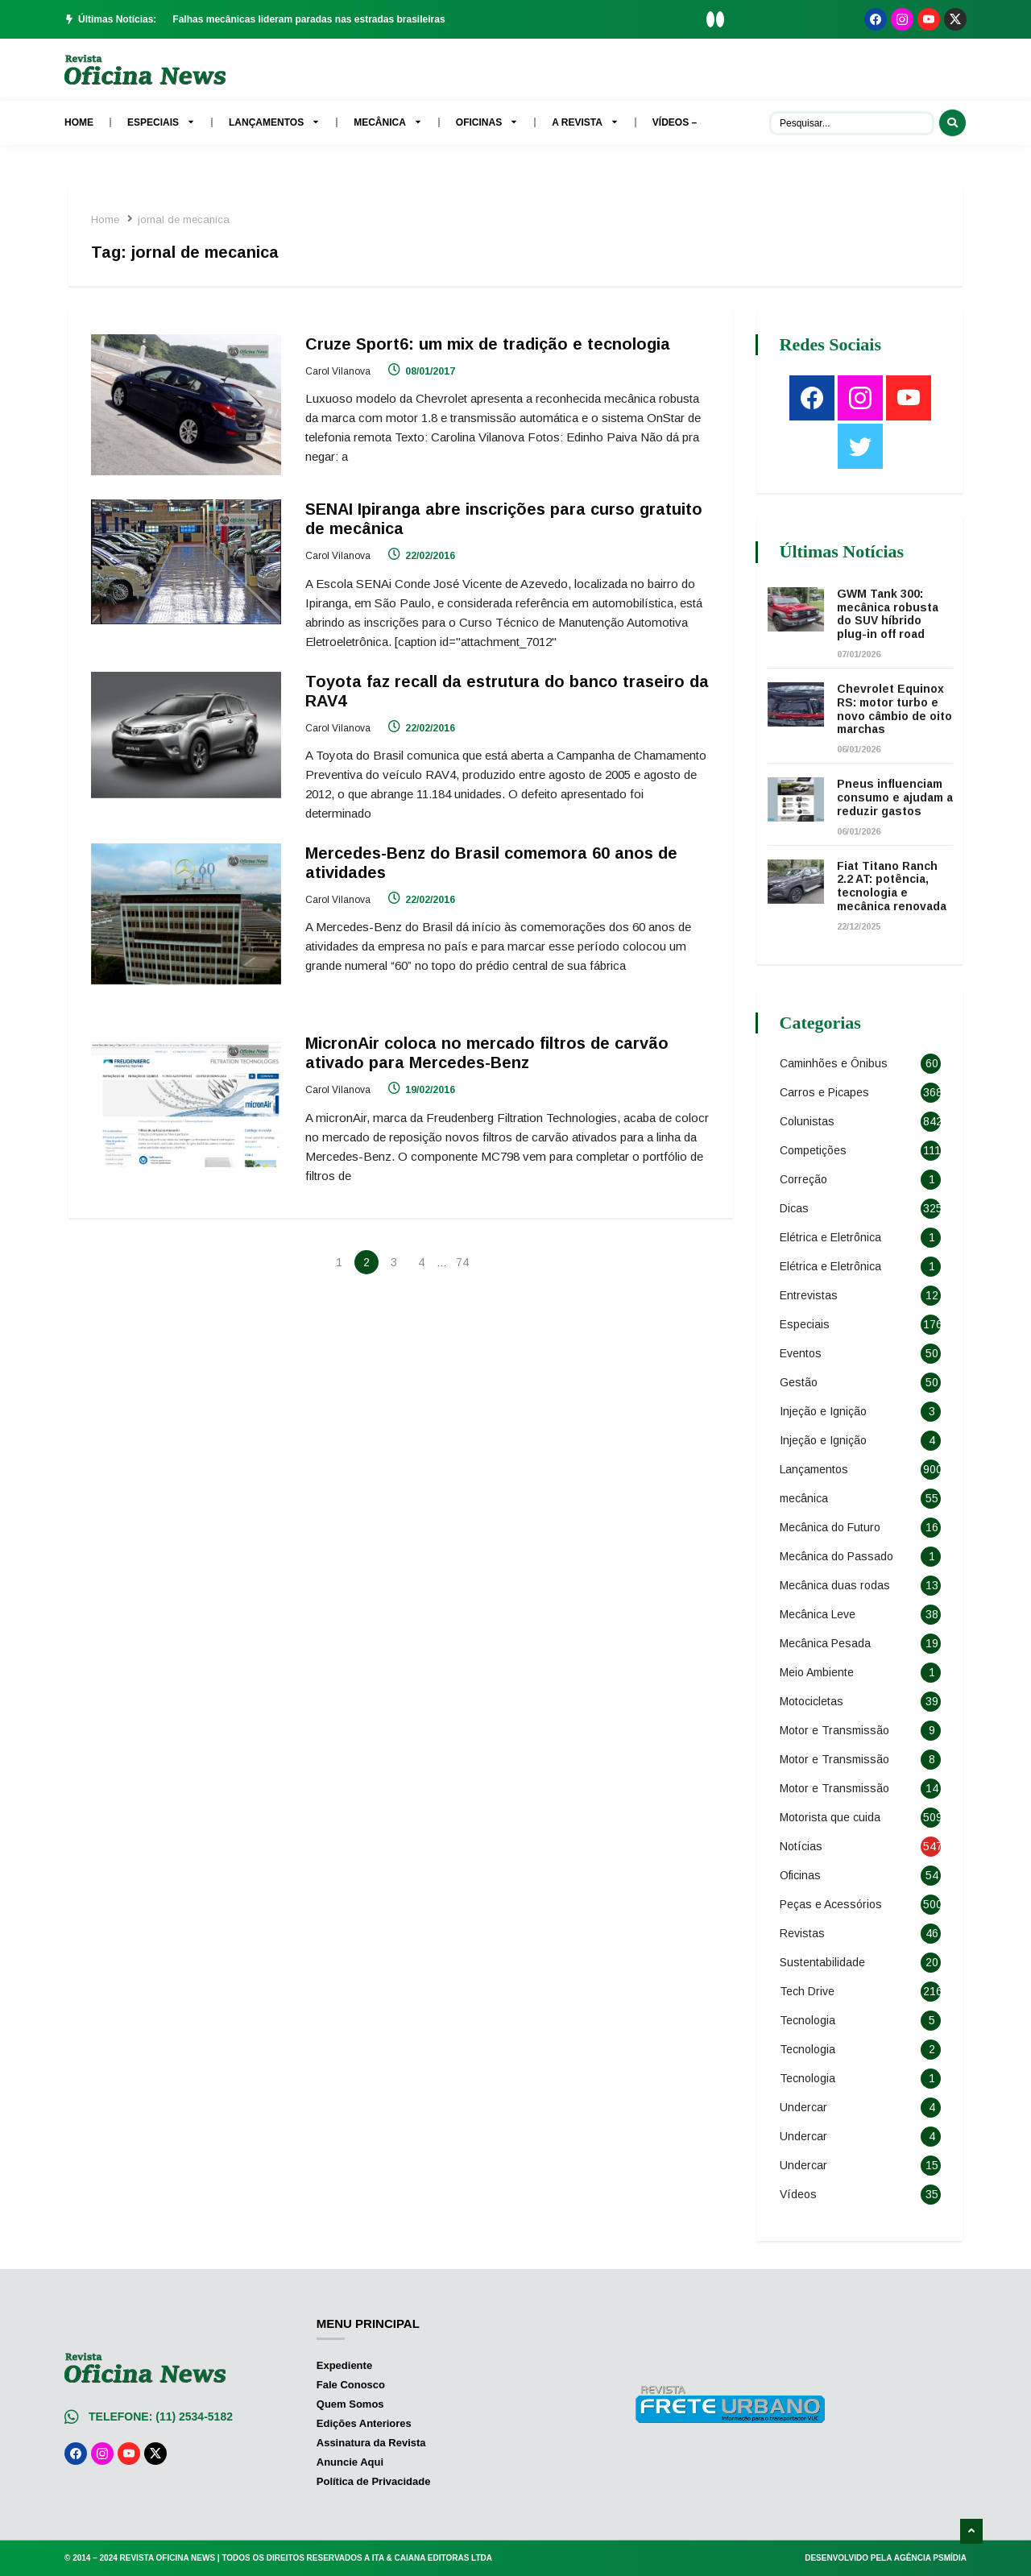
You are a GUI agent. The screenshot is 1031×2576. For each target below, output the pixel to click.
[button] (710, 19)
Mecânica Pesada (826, 1643)
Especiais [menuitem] (161, 122)
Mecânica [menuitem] (388, 122)
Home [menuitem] (78, 122)
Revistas (803, 1933)
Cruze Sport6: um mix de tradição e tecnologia (488, 344)
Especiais (806, 1324)
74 (462, 1259)
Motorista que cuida (831, 1817)
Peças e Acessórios (832, 1904)
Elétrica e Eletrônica (832, 1237)
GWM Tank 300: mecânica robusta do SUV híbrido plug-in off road (889, 613)
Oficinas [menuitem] (487, 122)
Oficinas (801, 1875)
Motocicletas (813, 1701)
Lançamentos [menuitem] (274, 122)
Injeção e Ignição (824, 1411)
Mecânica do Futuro (831, 1527)
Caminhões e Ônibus (835, 1063)
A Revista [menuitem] (585, 122)
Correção (805, 1179)
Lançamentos (815, 1469)
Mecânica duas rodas (836, 1585)
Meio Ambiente (818, 1672)
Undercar (805, 2107)
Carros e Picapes (826, 1092)
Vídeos (799, 2194)
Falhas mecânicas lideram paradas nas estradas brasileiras (308, 19)
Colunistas (808, 1121)
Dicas (795, 1208)
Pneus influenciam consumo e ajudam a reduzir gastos (891, 797)
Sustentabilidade (824, 1962)
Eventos (802, 1353)
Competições (814, 1150)
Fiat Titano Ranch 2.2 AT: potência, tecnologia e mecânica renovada (893, 886)
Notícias (802, 1846)
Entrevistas (810, 1295)
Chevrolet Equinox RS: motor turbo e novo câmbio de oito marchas (892, 708)
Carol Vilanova (338, 371)
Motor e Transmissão (836, 1730)
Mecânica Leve (819, 1614)
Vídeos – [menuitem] (674, 122)
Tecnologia (809, 2020)
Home (107, 219)
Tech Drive (808, 1991)
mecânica (805, 1498)
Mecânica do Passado (838, 1556)
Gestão (800, 1382)
